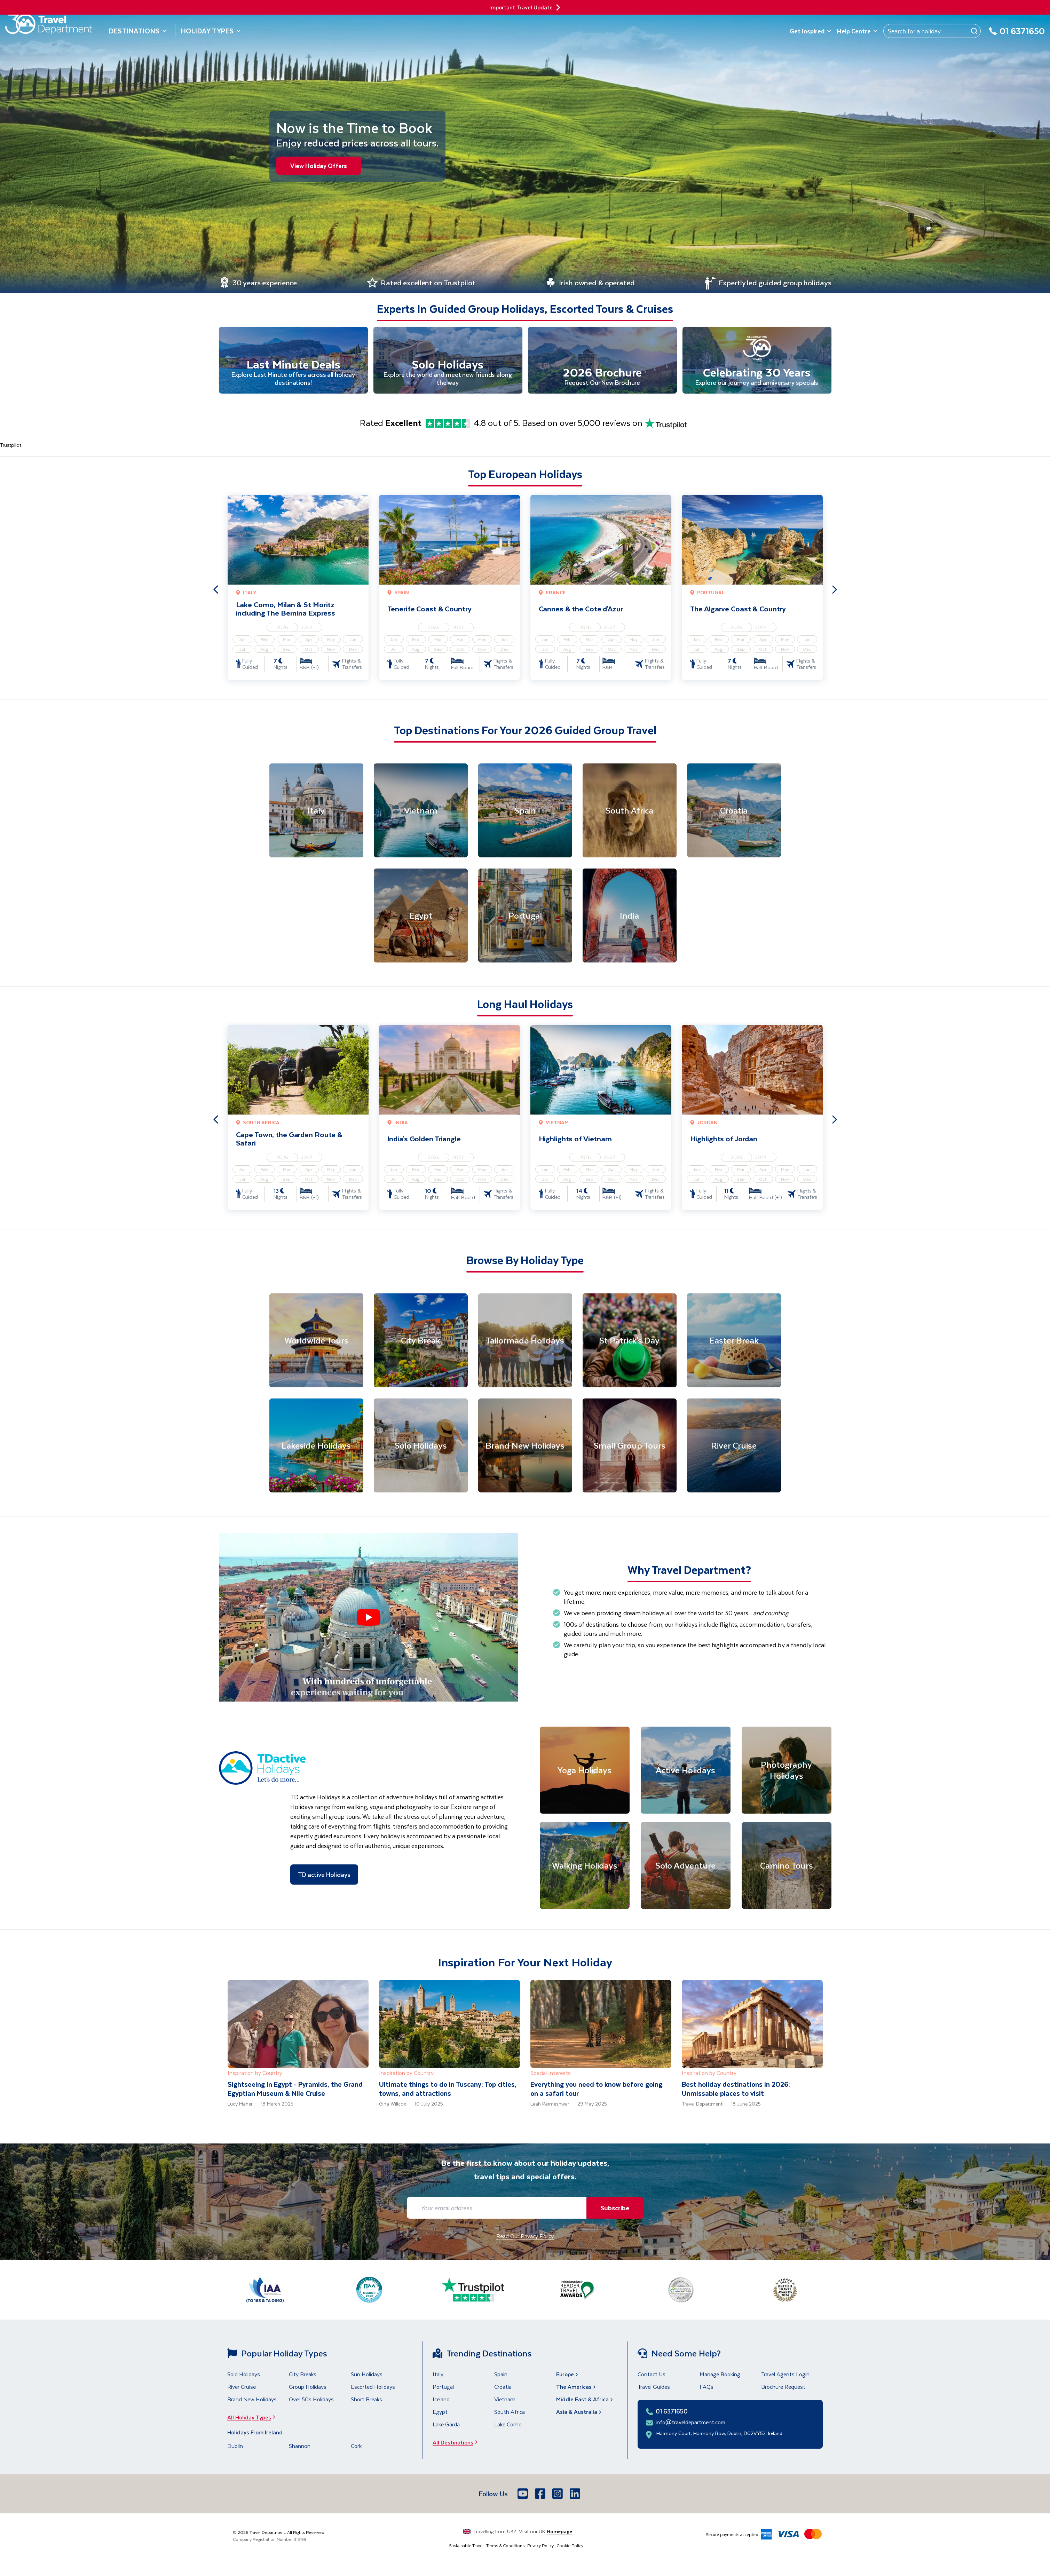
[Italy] (316, 811)
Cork (356, 2446)
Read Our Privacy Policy (525, 2237)
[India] (629, 917)
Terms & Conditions (505, 2546)
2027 (307, 628)
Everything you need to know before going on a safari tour (596, 2090)
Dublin (235, 2446)
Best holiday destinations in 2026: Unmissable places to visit (736, 2090)
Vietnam (504, 2400)
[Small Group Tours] (629, 1446)
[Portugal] (525, 917)
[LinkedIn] (576, 2494)
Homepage (559, 2532)
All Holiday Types (253, 2418)
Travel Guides (654, 2387)
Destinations (138, 30)
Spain (500, 2375)
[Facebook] (541, 2494)
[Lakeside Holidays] (316, 1446)
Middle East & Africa (585, 2400)
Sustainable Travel (466, 2546)
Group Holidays (307, 2387)
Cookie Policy (569, 2546)
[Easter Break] (734, 1341)
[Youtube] (523, 2494)
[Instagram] (558, 2494)
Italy (438, 2375)
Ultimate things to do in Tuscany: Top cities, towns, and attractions (447, 2090)
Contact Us (651, 2375)
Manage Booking (720, 2375)
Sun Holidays (366, 2375)
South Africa (509, 2412)
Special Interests (550, 2073)
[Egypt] (421, 917)
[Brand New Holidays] (525, 1446)
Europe (567, 2375)
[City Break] (421, 1341)
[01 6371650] (1017, 35)
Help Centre (857, 31)
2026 (282, 628)
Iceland (441, 2400)
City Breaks (302, 2375)
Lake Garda (446, 2425)
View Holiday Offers (318, 166)
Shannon (299, 2446)
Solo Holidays (243, 2375)
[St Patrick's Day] (629, 1341)
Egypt (440, 2412)
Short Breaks (366, 2400)
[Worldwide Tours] (316, 1341)
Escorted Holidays (373, 2387)
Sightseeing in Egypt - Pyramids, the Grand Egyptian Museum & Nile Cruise (295, 2090)
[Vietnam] (421, 811)
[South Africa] (629, 811)
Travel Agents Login (785, 2375)
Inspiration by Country (255, 2073)
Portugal (443, 2387)
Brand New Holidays (252, 2400)
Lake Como (508, 2425)
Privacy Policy (540, 2546)
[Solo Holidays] (421, 1446)
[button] (368, 1618)
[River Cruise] (734, 1446)
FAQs (706, 2387)
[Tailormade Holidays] (525, 1341)
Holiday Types (211, 30)
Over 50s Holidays (311, 2400)
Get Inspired (810, 31)
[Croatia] (734, 811)
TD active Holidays (324, 1875)
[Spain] (525, 811)
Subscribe (613, 2208)
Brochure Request (783, 2387)
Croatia (503, 2387)
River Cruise (241, 2387)
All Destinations (457, 2443)
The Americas (576, 2387)
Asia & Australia (579, 2412)
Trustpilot (10, 446)
